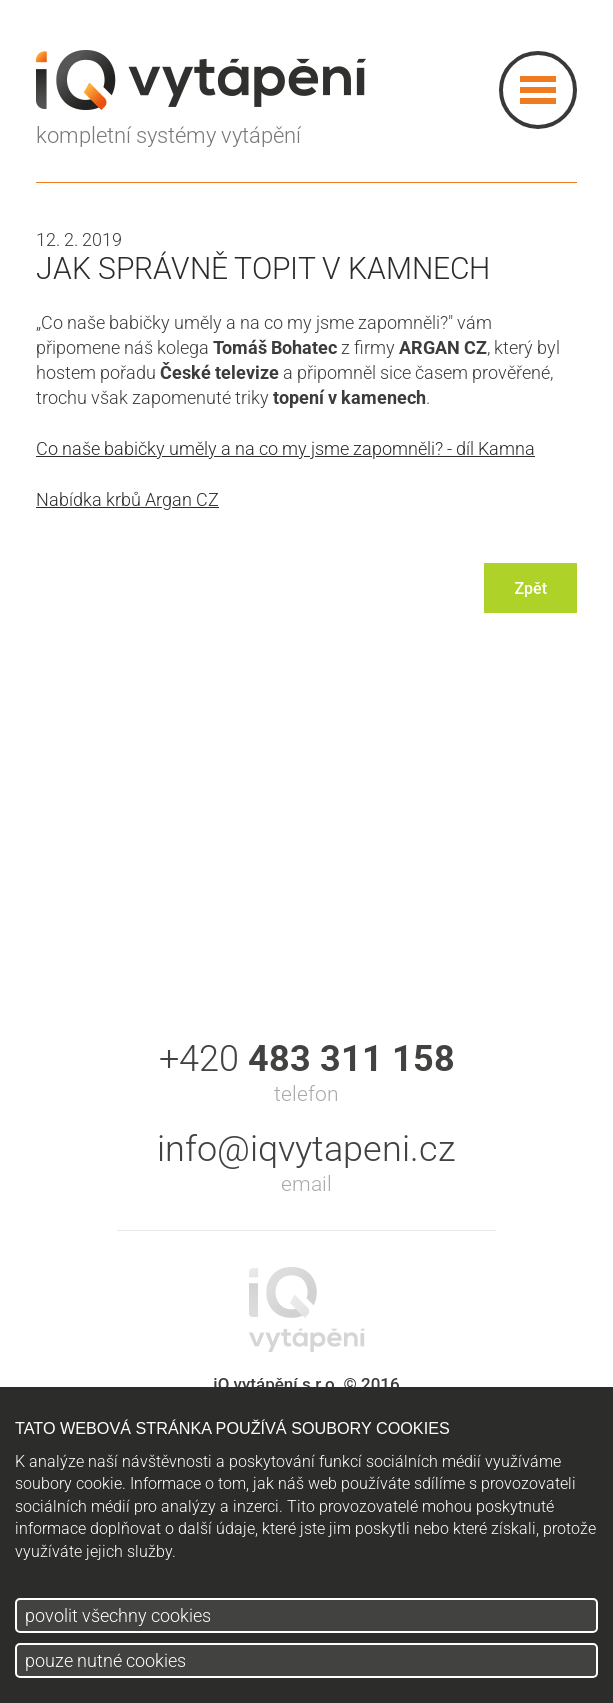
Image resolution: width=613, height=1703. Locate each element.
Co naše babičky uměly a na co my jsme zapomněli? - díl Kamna (285, 448)
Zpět (530, 588)
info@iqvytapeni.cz (306, 1149)
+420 (307, 1059)
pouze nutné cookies (105, 1660)
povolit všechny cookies (118, 1615)
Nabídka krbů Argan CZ (127, 499)
